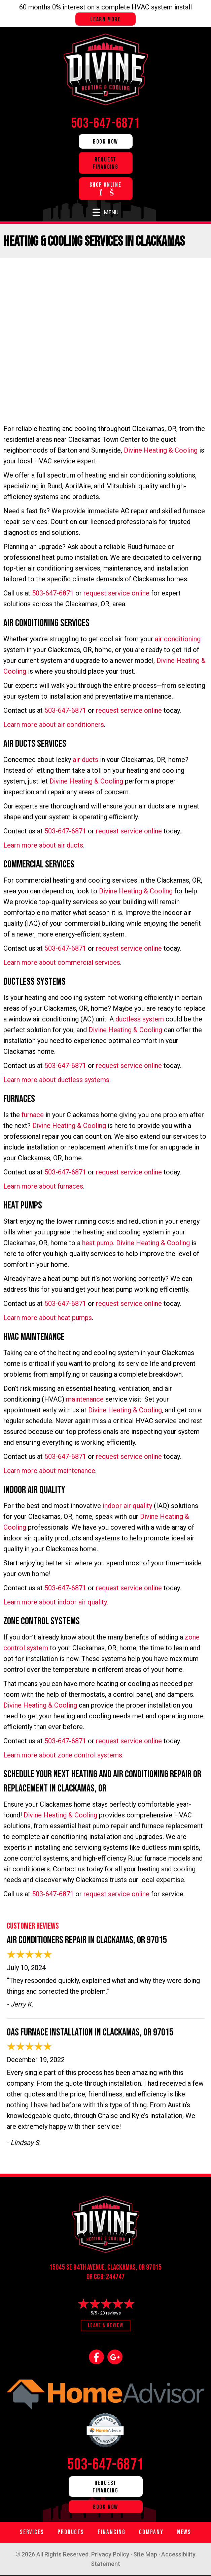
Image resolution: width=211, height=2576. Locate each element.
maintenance (85, 1399)
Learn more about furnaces (43, 1186)
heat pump (97, 1243)
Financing (112, 2532)
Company (151, 2532)
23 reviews (110, 2313)
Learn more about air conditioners (53, 724)
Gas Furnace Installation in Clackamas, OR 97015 (90, 2032)
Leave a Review (105, 2325)
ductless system (139, 1019)
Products (71, 2532)
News (184, 2532)
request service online (116, 593)
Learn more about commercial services (61, 962)
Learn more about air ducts (43, 845)
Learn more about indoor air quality (55, 1602)
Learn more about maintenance (49, 1471)
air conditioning (178, 639)
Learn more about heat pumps (47, 1318)
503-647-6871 (53, 593)
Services (32, 2532)
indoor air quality (127, 1506)
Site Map (145, 2554)
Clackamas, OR (126, 2267)
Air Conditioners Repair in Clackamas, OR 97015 (87, 1940)
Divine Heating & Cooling (161, 450)
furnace (33, 1115)
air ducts (85, 760)
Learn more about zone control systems (62, 1755)
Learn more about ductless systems (56, 1080)
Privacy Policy (110, 2554)
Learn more (105, 19)
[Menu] (105, 212)
